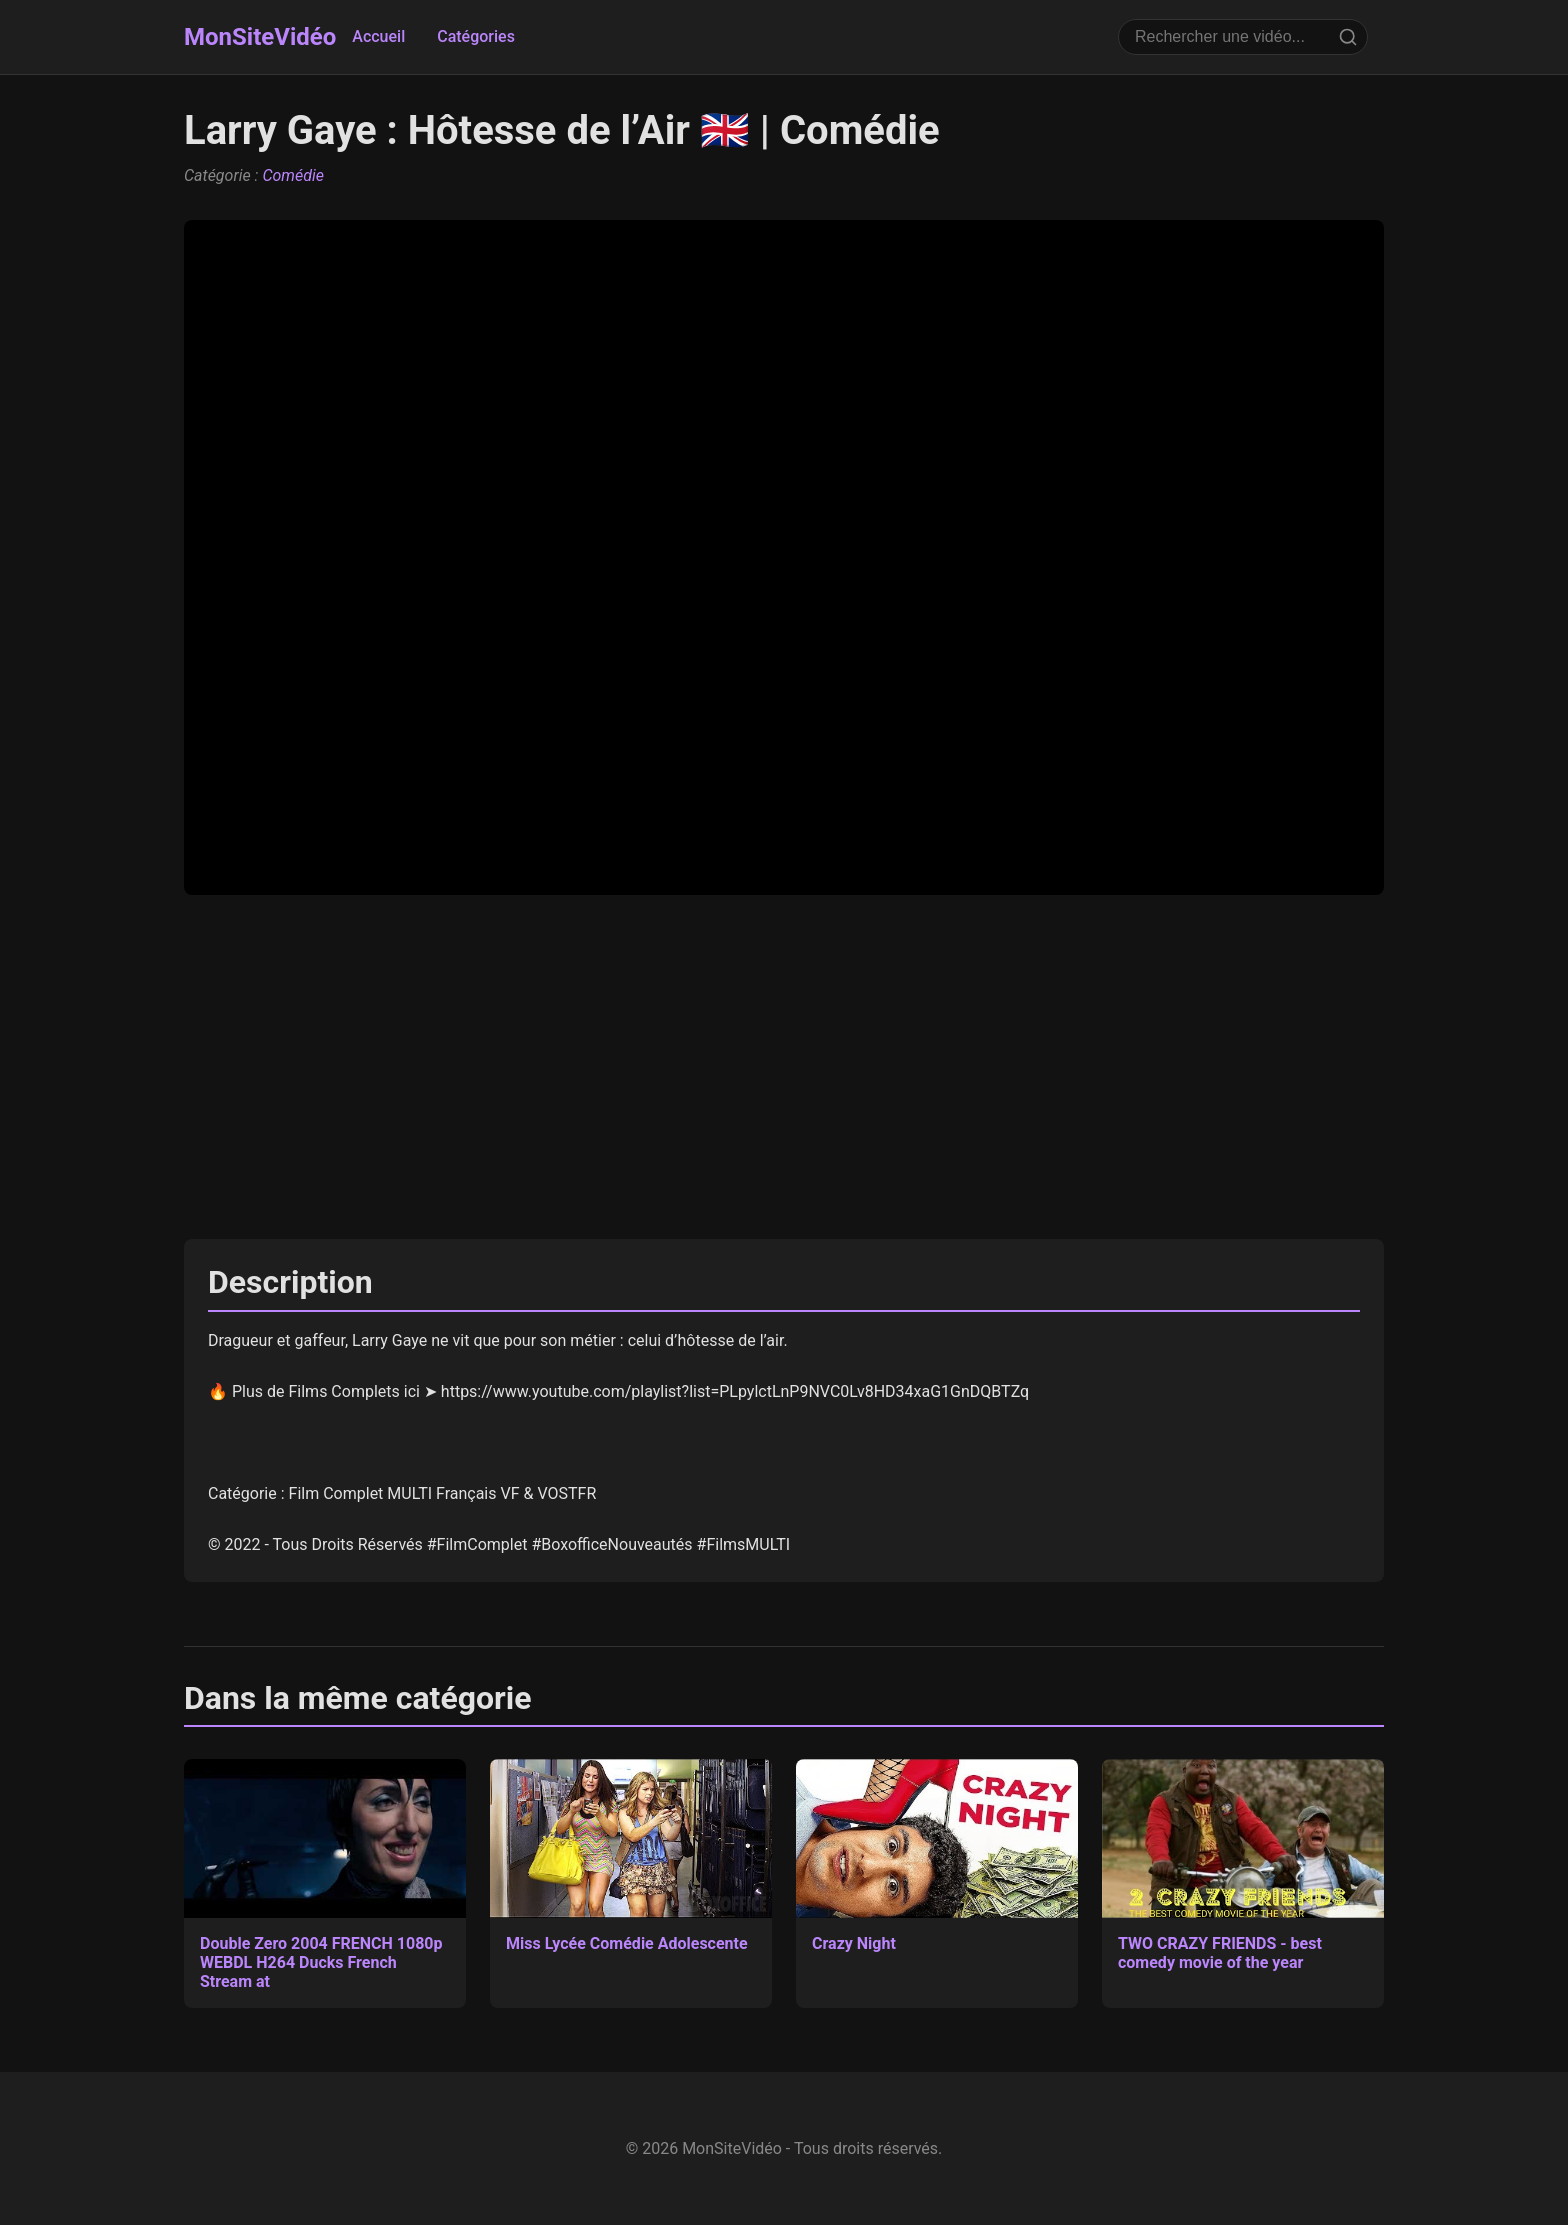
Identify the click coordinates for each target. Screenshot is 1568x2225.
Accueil (378, 36)
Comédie (293, 175)
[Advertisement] (784, 1067)
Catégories (476, 36)
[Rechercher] (1348, 37)
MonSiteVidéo (260, 37)
